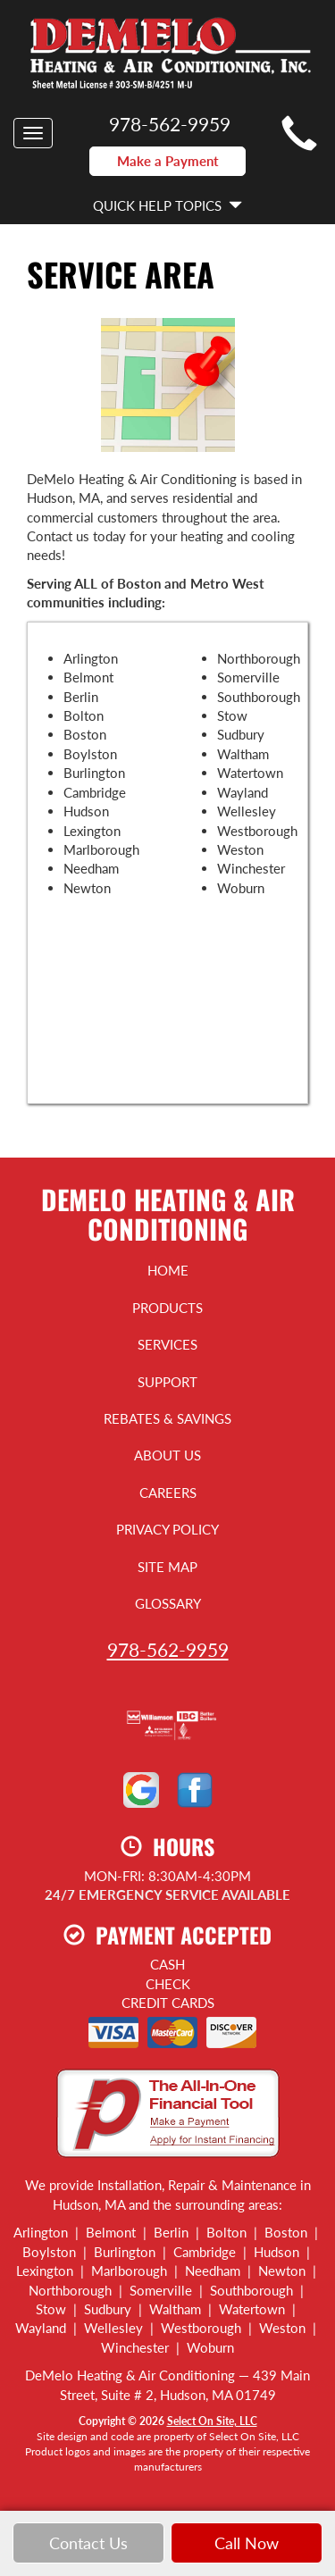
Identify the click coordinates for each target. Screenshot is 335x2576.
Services (167, 1344)
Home (167, 1270)
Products (167, 1308)
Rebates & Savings (167, 1418)
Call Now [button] (246, 2543)
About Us (167, 1455)
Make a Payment (168, 161)
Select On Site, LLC (212, 2421)
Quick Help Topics (167, 205)
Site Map (167, 1567)
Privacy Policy (167, 1529)
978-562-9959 (168, 1649)
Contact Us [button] (88, 2543)
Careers (168, 1493)
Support (167, 1382)
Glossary (168, 1603)
